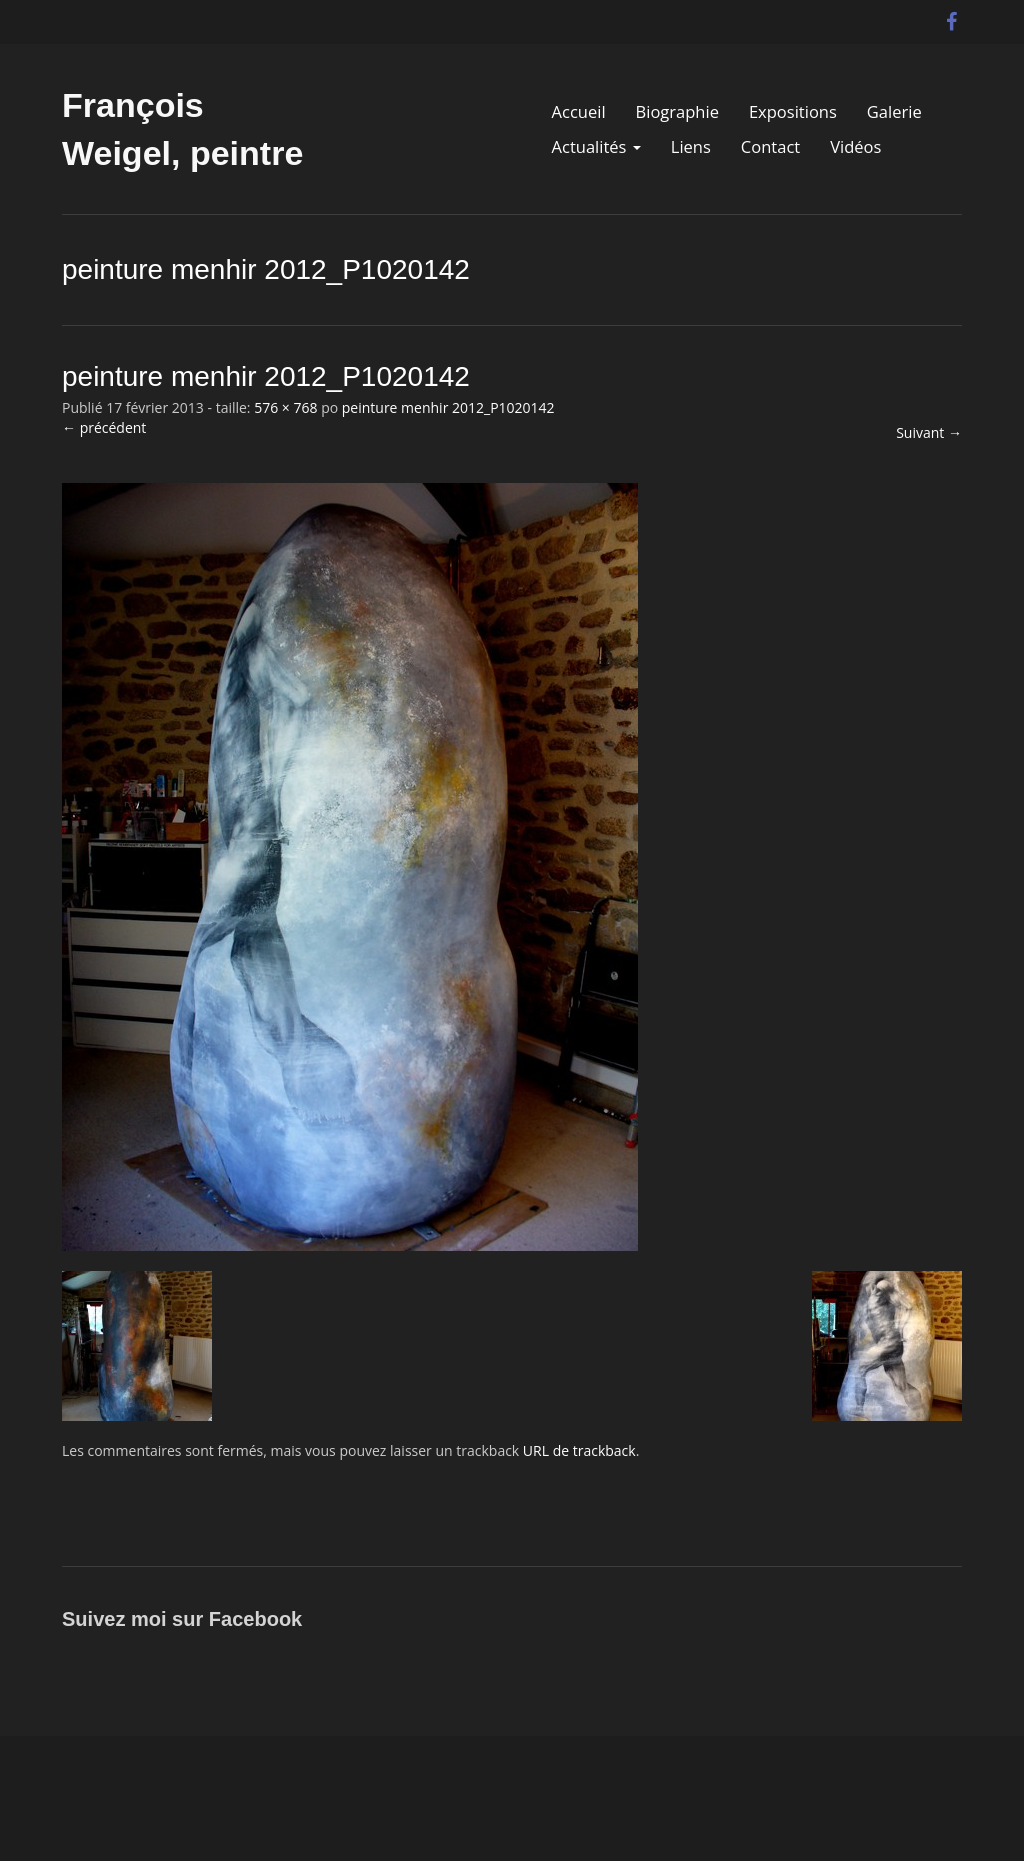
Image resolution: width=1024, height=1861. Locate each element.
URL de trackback (579, 1450)
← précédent (104, 427)
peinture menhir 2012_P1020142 (448, 407)
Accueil (579, 112)
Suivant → (929, 432)
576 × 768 (285, 407)
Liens (691, 147)
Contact (770, 147)
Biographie (677, 112)
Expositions (793, 112)
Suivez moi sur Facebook (182, 1619)
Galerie (894, 112)
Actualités (596, 147)
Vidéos (855, 147)
